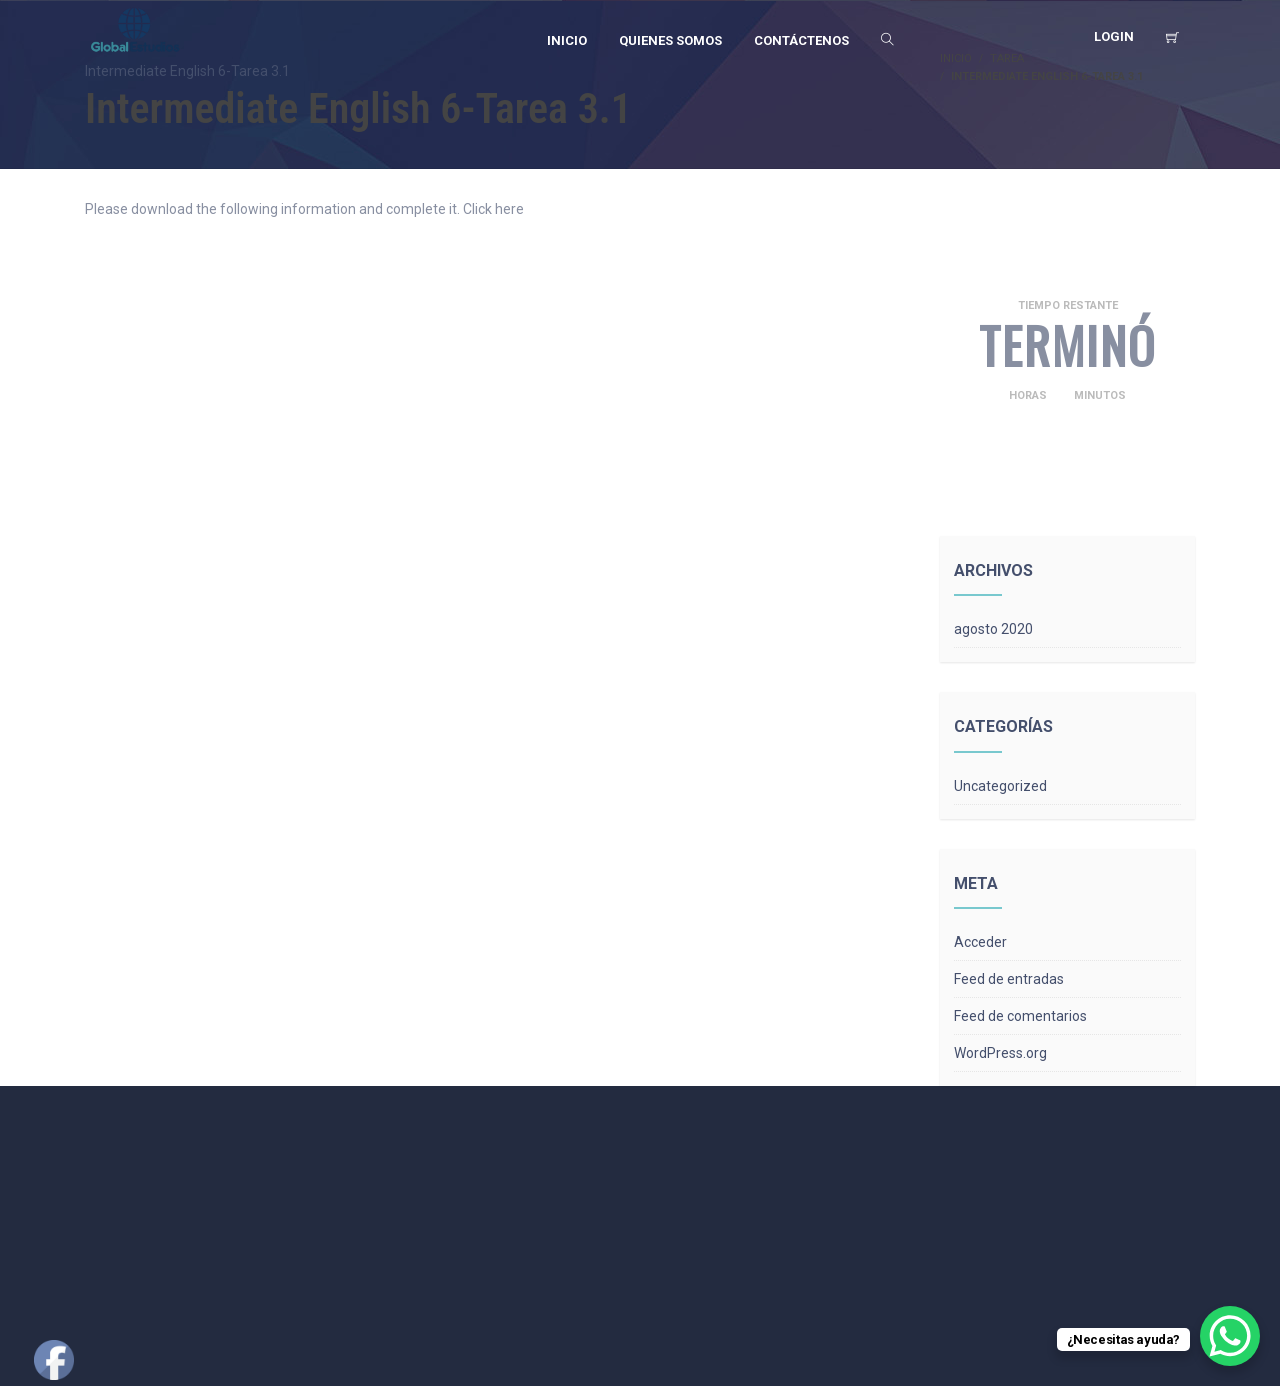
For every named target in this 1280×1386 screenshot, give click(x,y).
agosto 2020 (993, 629)
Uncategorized (1000, 786)
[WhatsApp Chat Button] (1230, 1336)
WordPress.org (1000, 1053)
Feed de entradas (1009, 979)
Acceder (980, 942)
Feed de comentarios (1020, 1016)
